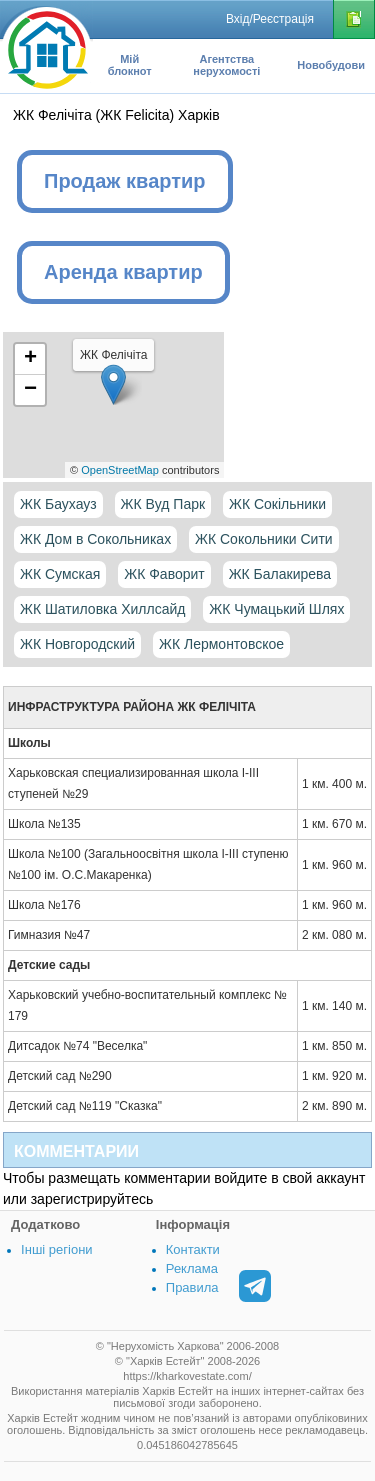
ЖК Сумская (60, 574)
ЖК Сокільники (277, 504)
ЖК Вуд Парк (163, 504)
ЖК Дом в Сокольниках (95, 539)
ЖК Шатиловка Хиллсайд (102, 609)
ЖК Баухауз (58, 504)
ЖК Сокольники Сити (264, 539)
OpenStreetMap (120, 470)
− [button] (30, 390)
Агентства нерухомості (226, 65)
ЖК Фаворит (164, 574)
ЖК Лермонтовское (221, 644)
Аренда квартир (123, 272)
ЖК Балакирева (280, 574)
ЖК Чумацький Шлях (276, 609)
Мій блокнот (130, 65)
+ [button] (30, 359)
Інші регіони (56, 1249)
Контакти (193, 1249)
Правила (192, 1287)
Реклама (192, 1268)
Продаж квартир (125, 181)
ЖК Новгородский (77, 644)
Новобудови (331, 65)
